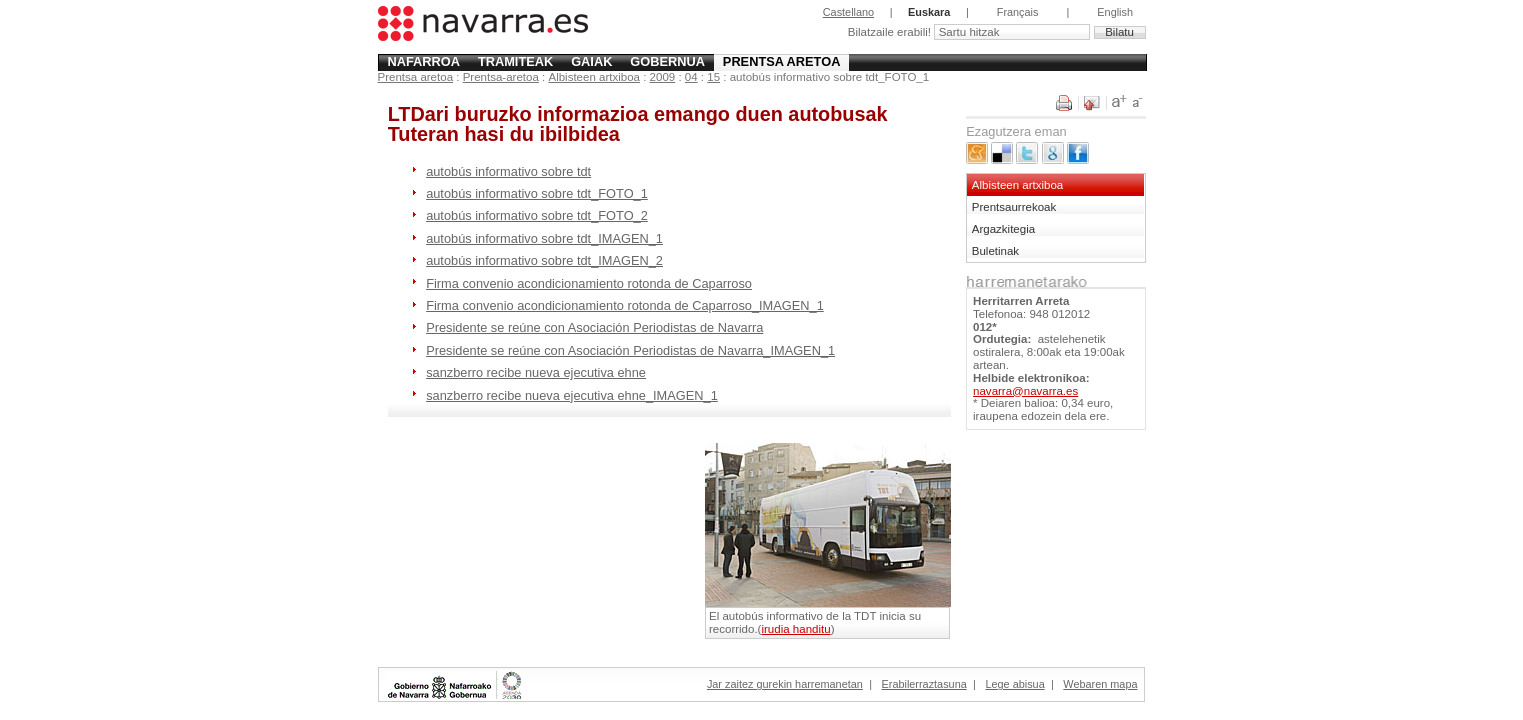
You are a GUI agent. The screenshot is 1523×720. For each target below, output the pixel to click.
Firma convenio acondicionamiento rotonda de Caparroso (589, 283)
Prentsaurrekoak (1014, 207)
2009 (663, 77)
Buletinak (995, 251)
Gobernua (667, 61)
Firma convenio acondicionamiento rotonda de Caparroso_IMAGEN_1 (625, 305)
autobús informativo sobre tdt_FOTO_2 (537, 215)
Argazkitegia (1003, 229)
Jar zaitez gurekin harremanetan (785, 684)
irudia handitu (795, 629)
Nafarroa (423, 61)
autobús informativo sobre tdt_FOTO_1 (537, 193)
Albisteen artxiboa (594, 77)
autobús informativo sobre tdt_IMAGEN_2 (544, 260)
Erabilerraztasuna (924, 684)
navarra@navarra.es (1025, 391)
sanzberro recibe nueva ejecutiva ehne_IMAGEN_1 (572, 395)
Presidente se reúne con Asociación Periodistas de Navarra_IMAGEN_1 (630, 350)
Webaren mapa (1100, 684)
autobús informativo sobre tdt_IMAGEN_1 (544, 238)
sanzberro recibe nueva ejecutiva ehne (536, 372)
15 (713, 77)
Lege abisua (1014, 684)
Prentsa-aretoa (501, 77)
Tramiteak (515, 61)
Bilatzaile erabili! (891, 32)
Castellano (848, 12)
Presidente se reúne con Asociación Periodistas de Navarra (594, 327)
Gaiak (591, 61)
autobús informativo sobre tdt (508, 171)
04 (691, 77)
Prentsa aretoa (782, 61)
